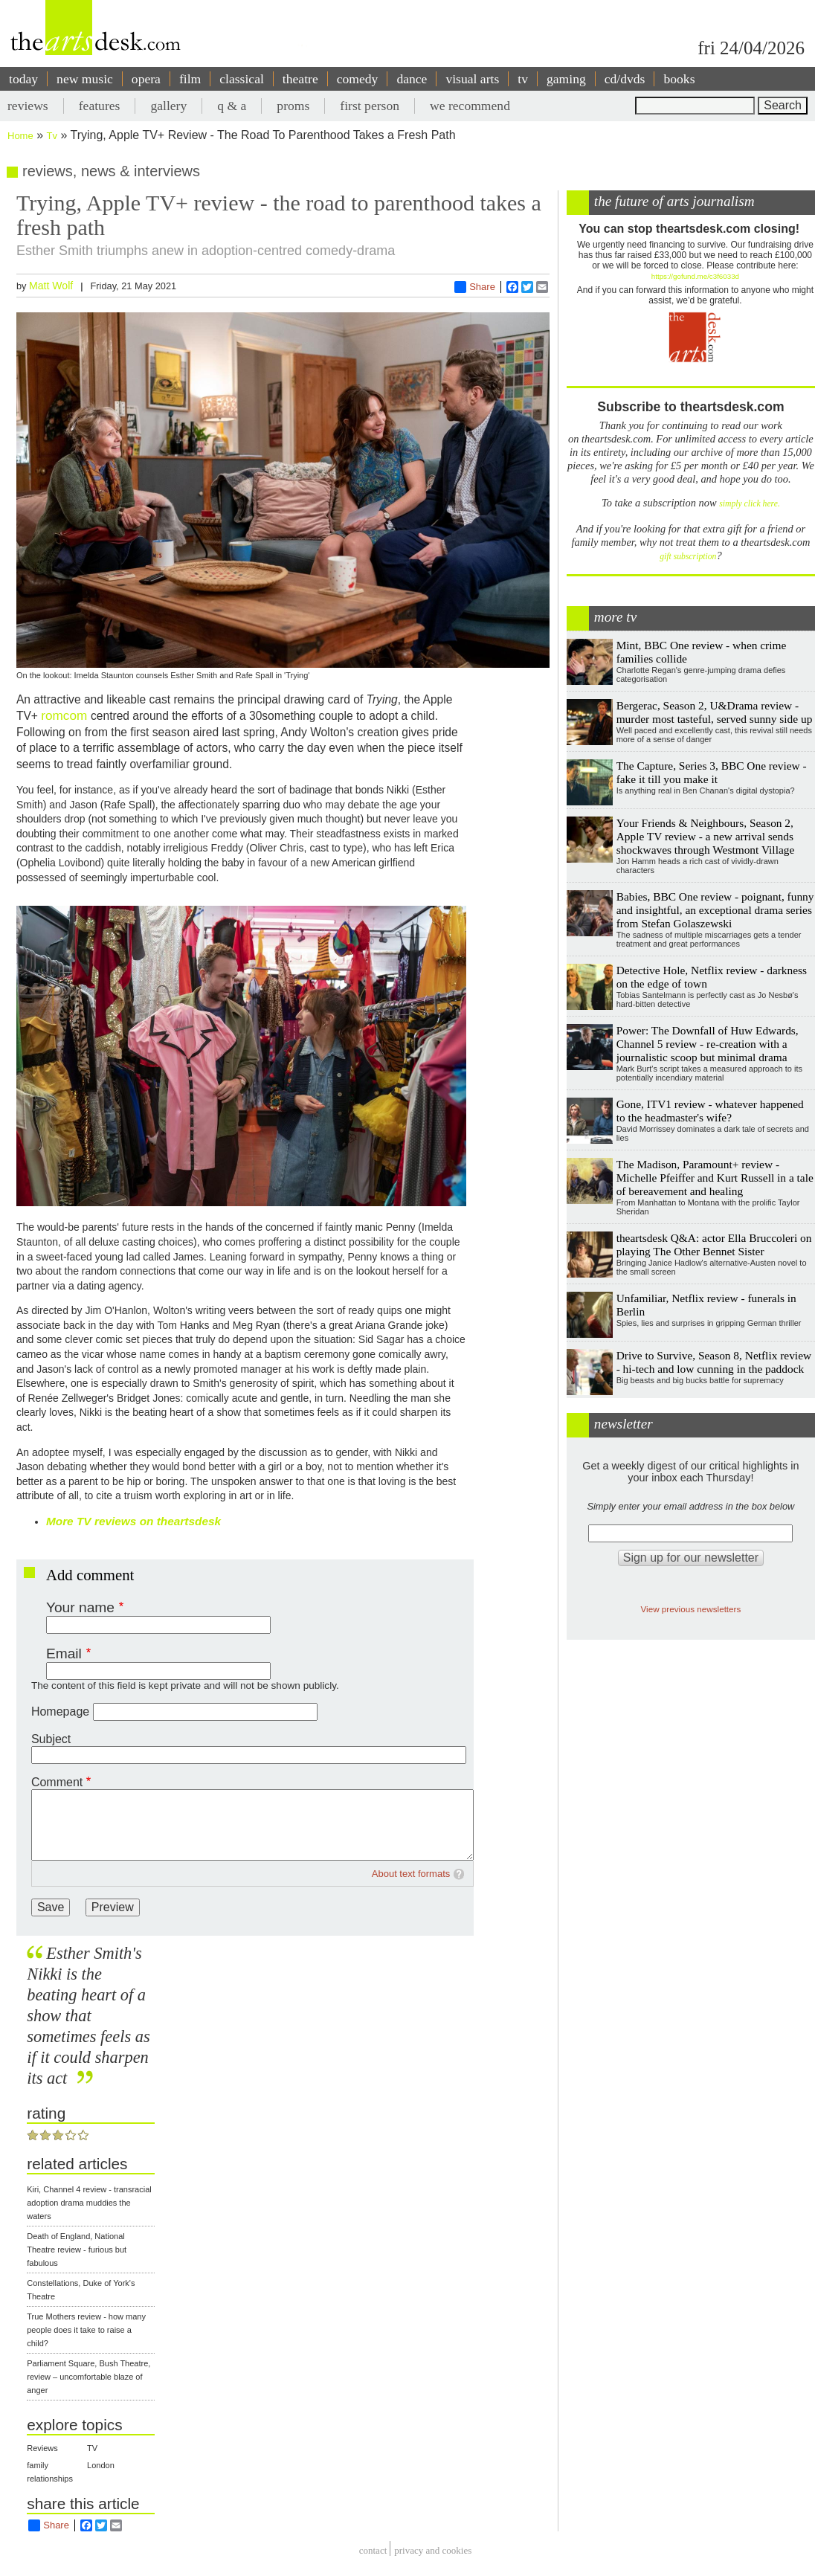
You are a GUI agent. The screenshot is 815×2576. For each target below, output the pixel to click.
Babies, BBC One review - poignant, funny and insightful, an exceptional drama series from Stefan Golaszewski (715, 910)
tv (523, 78)
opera (146, 78)
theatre (300, 78)
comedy (357, 78)
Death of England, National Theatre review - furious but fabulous (76, 2249)
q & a (231, 105)
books (679, 78)
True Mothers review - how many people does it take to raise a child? (86, 2330)
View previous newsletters (690, 1609)
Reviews (42, 2448)
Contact (373, 2550)
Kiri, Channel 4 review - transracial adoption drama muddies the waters (89, 2203)
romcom (66, 715)
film (190, 78)
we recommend (470, 105)
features (99, 105)
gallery (168, 105)
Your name (80, 1607)
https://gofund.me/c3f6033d (695, 276)
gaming (566, 78)
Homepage (60, 1711)
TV (92, 2448)
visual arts (472, 78)
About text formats (411, 1873)
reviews (27, 105)
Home (20, 135)
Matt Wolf (51, 286)
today (23, 78)
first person (369, 105)
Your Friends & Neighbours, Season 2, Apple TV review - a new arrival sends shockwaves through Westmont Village (705, 836)
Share (474, 287)
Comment (57, 1782)
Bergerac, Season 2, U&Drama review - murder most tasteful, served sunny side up (714, 712)
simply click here (748, 504)
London (101, 2465)
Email (64, 1653)
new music (85, 78)
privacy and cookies (432, 2550)
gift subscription (688, 556)
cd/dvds (625, 78)
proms (293, 105)
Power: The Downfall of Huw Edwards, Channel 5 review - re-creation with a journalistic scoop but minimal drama (707, 1043)
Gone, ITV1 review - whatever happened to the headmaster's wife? (710, 1111)
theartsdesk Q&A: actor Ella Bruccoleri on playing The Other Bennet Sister (714, 1244)
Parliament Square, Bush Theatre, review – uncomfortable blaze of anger (88, 2377)
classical (241, 78)
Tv (52, 135)
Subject (51, 1739)
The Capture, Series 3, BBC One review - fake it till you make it (711, 772)
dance (411, 78)
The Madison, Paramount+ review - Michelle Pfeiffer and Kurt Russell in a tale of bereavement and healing (715, 1177)
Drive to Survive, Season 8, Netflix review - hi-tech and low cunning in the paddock (713, 1362)
